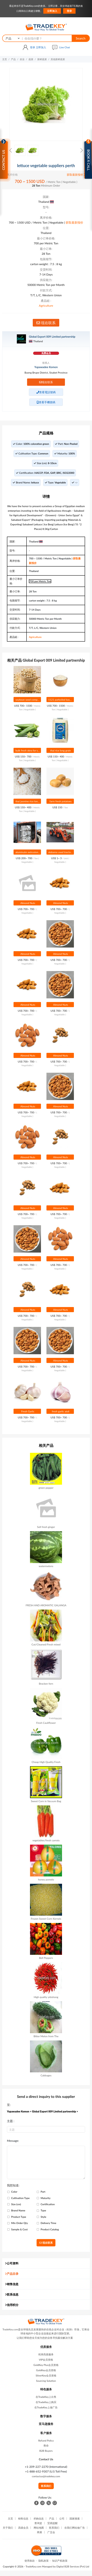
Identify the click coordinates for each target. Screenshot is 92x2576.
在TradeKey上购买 (46, 2402)
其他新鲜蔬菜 (58, 59)
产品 (13, 59)
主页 (4, 59)
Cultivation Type (20, 2198)
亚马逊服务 (46, 2423)
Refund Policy (46, 2440)
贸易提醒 (52, 2523)
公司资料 (11, 2263)
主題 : (10, 2121)
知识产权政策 (59, 2560)
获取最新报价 (76, 174)
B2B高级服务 (45, 2354)
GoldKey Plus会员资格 (46, 2364)
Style (43, 2217)
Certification (48, 2204)
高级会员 (23, 2527)
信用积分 (11, 2305)
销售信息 (11, 2284)
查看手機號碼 (46, 402)
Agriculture (46, 305)
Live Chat (64, 47)
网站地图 (39, 2527)
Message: (13, 2140)
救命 (46, 2445)
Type (43, 2210)
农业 (22, 59)
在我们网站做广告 (74, 2527)
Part (43, 2191)
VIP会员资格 (46, 2359)
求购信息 (38, 2518)
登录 (69, 10)
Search (80, 38)
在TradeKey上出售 (46, 2396)
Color (14, 2191)
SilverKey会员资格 (46, 2375)
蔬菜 (31, 59)
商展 (39, 2532)
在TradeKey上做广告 (46, 2407)
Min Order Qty (19, 2223)
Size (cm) (16, 2204)
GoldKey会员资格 (46, 2370)
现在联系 (46, 323)
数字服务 (46, 2416)
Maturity (45, 2198)
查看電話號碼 (46, 392)
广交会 (51, 2532)
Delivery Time (48, 2223)
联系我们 (46, 2485)
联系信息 (11, 2294)
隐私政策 (43, 2560)
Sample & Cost (19, 2229)
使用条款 (30, 2560)
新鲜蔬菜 (42, 59)
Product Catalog (50, 2229)
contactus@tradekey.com (46, 2476)
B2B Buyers (45, 2450)
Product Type (18, 2217)
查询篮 (38, 2523)
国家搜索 (75, 2518)
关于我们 (8, 2527)
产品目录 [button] (11, 2273)
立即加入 (52, 10)
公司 (61, 2518)
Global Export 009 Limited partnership (52, 336)
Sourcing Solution (46, 2380)
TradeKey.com (33, 2566)
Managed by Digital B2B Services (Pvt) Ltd (65, 2566)
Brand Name (18, 2210)
